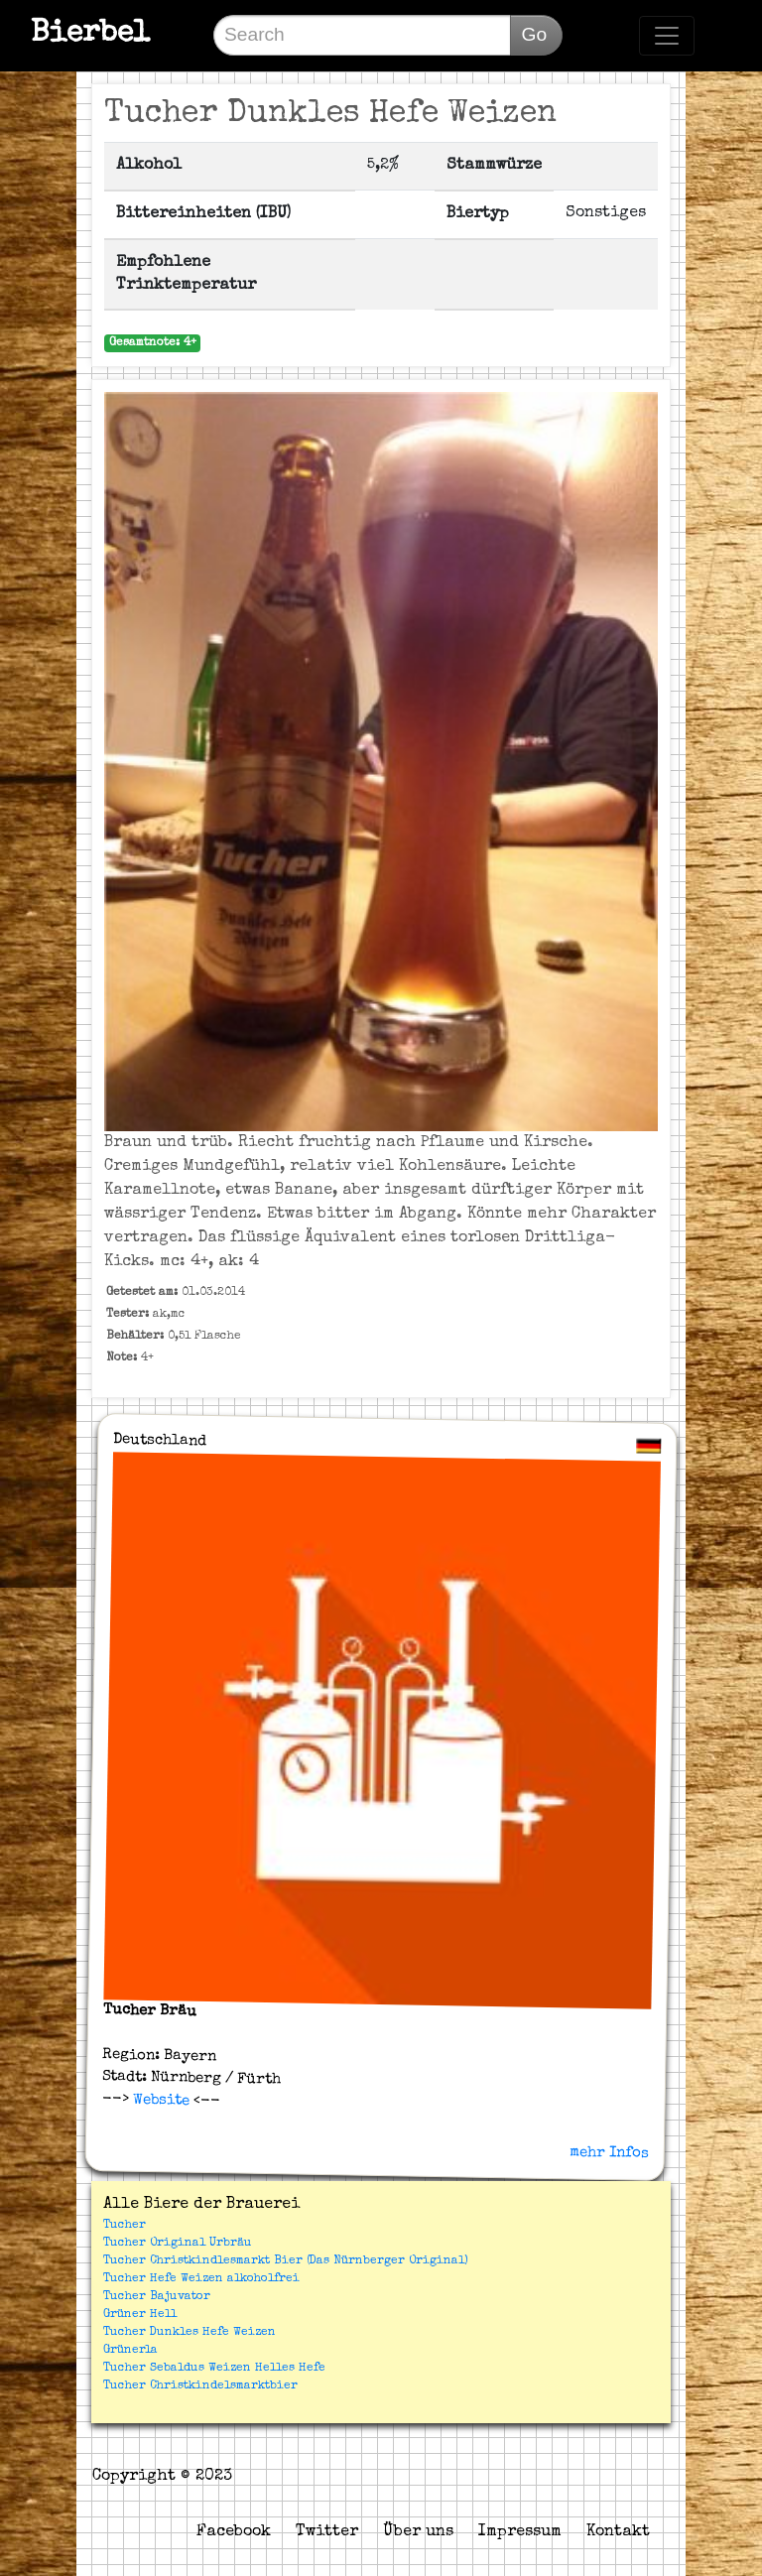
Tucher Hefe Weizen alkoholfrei (201, 2279)
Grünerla (130, 2351)
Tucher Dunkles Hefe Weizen (189, 2333)
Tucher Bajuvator (156, 2297)
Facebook (233, 2532)
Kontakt (618, 2532)
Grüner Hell (140, 2315)
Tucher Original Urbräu (177, 2244)
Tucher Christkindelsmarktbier (200, 2386)
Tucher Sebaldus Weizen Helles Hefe (214, 2369)
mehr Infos (609, 2152)
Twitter (327, 2532)
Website (158, 2100)
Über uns (418, 2532)
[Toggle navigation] (667, 36)
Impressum (520, 2532)
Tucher (124, 2226)
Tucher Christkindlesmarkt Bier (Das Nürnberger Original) (285, 2261)
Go (534, 34)
